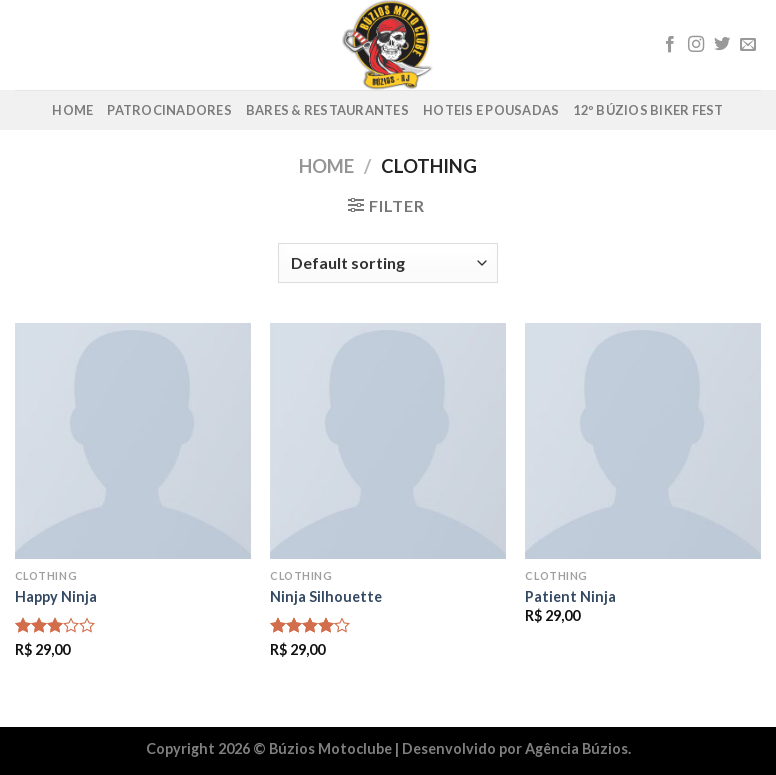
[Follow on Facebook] (670, 45)
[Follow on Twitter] (722, 45)
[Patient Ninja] (643, 441)
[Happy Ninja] (133, 441)
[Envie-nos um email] (748, 45)
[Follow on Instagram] (696, 45)
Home (72, 110)
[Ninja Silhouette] (388, 441)
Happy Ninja (56, 596)
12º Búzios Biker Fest (648, 110)
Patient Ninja (570, 596)
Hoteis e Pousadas (491, 110)
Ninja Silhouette (326, 596)
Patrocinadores (169, 110)
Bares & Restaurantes (327, 110)
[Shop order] (388, 263)
